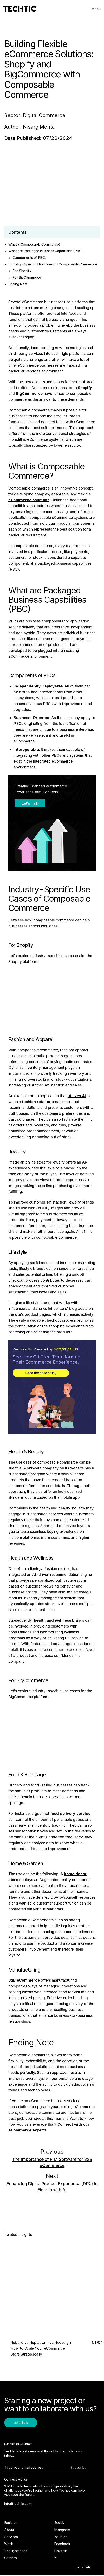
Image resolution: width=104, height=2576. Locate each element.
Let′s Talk (30, 803)
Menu (96, 9)
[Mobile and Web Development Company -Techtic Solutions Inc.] (19, 9)
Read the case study (40, 1373)
